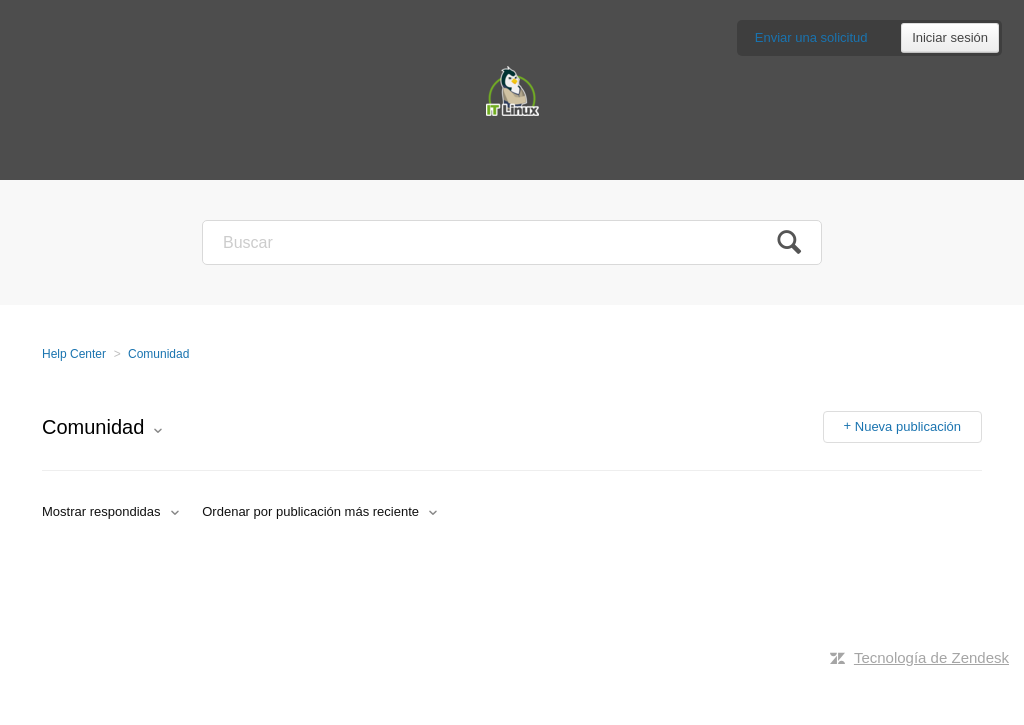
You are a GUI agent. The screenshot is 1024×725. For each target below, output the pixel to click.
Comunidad (158, 354)
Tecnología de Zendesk (931, 657)
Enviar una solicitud (811, 37)
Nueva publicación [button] (908, 426)
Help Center (74, 354)
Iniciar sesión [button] (950, 37)
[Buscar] (512, 242)
